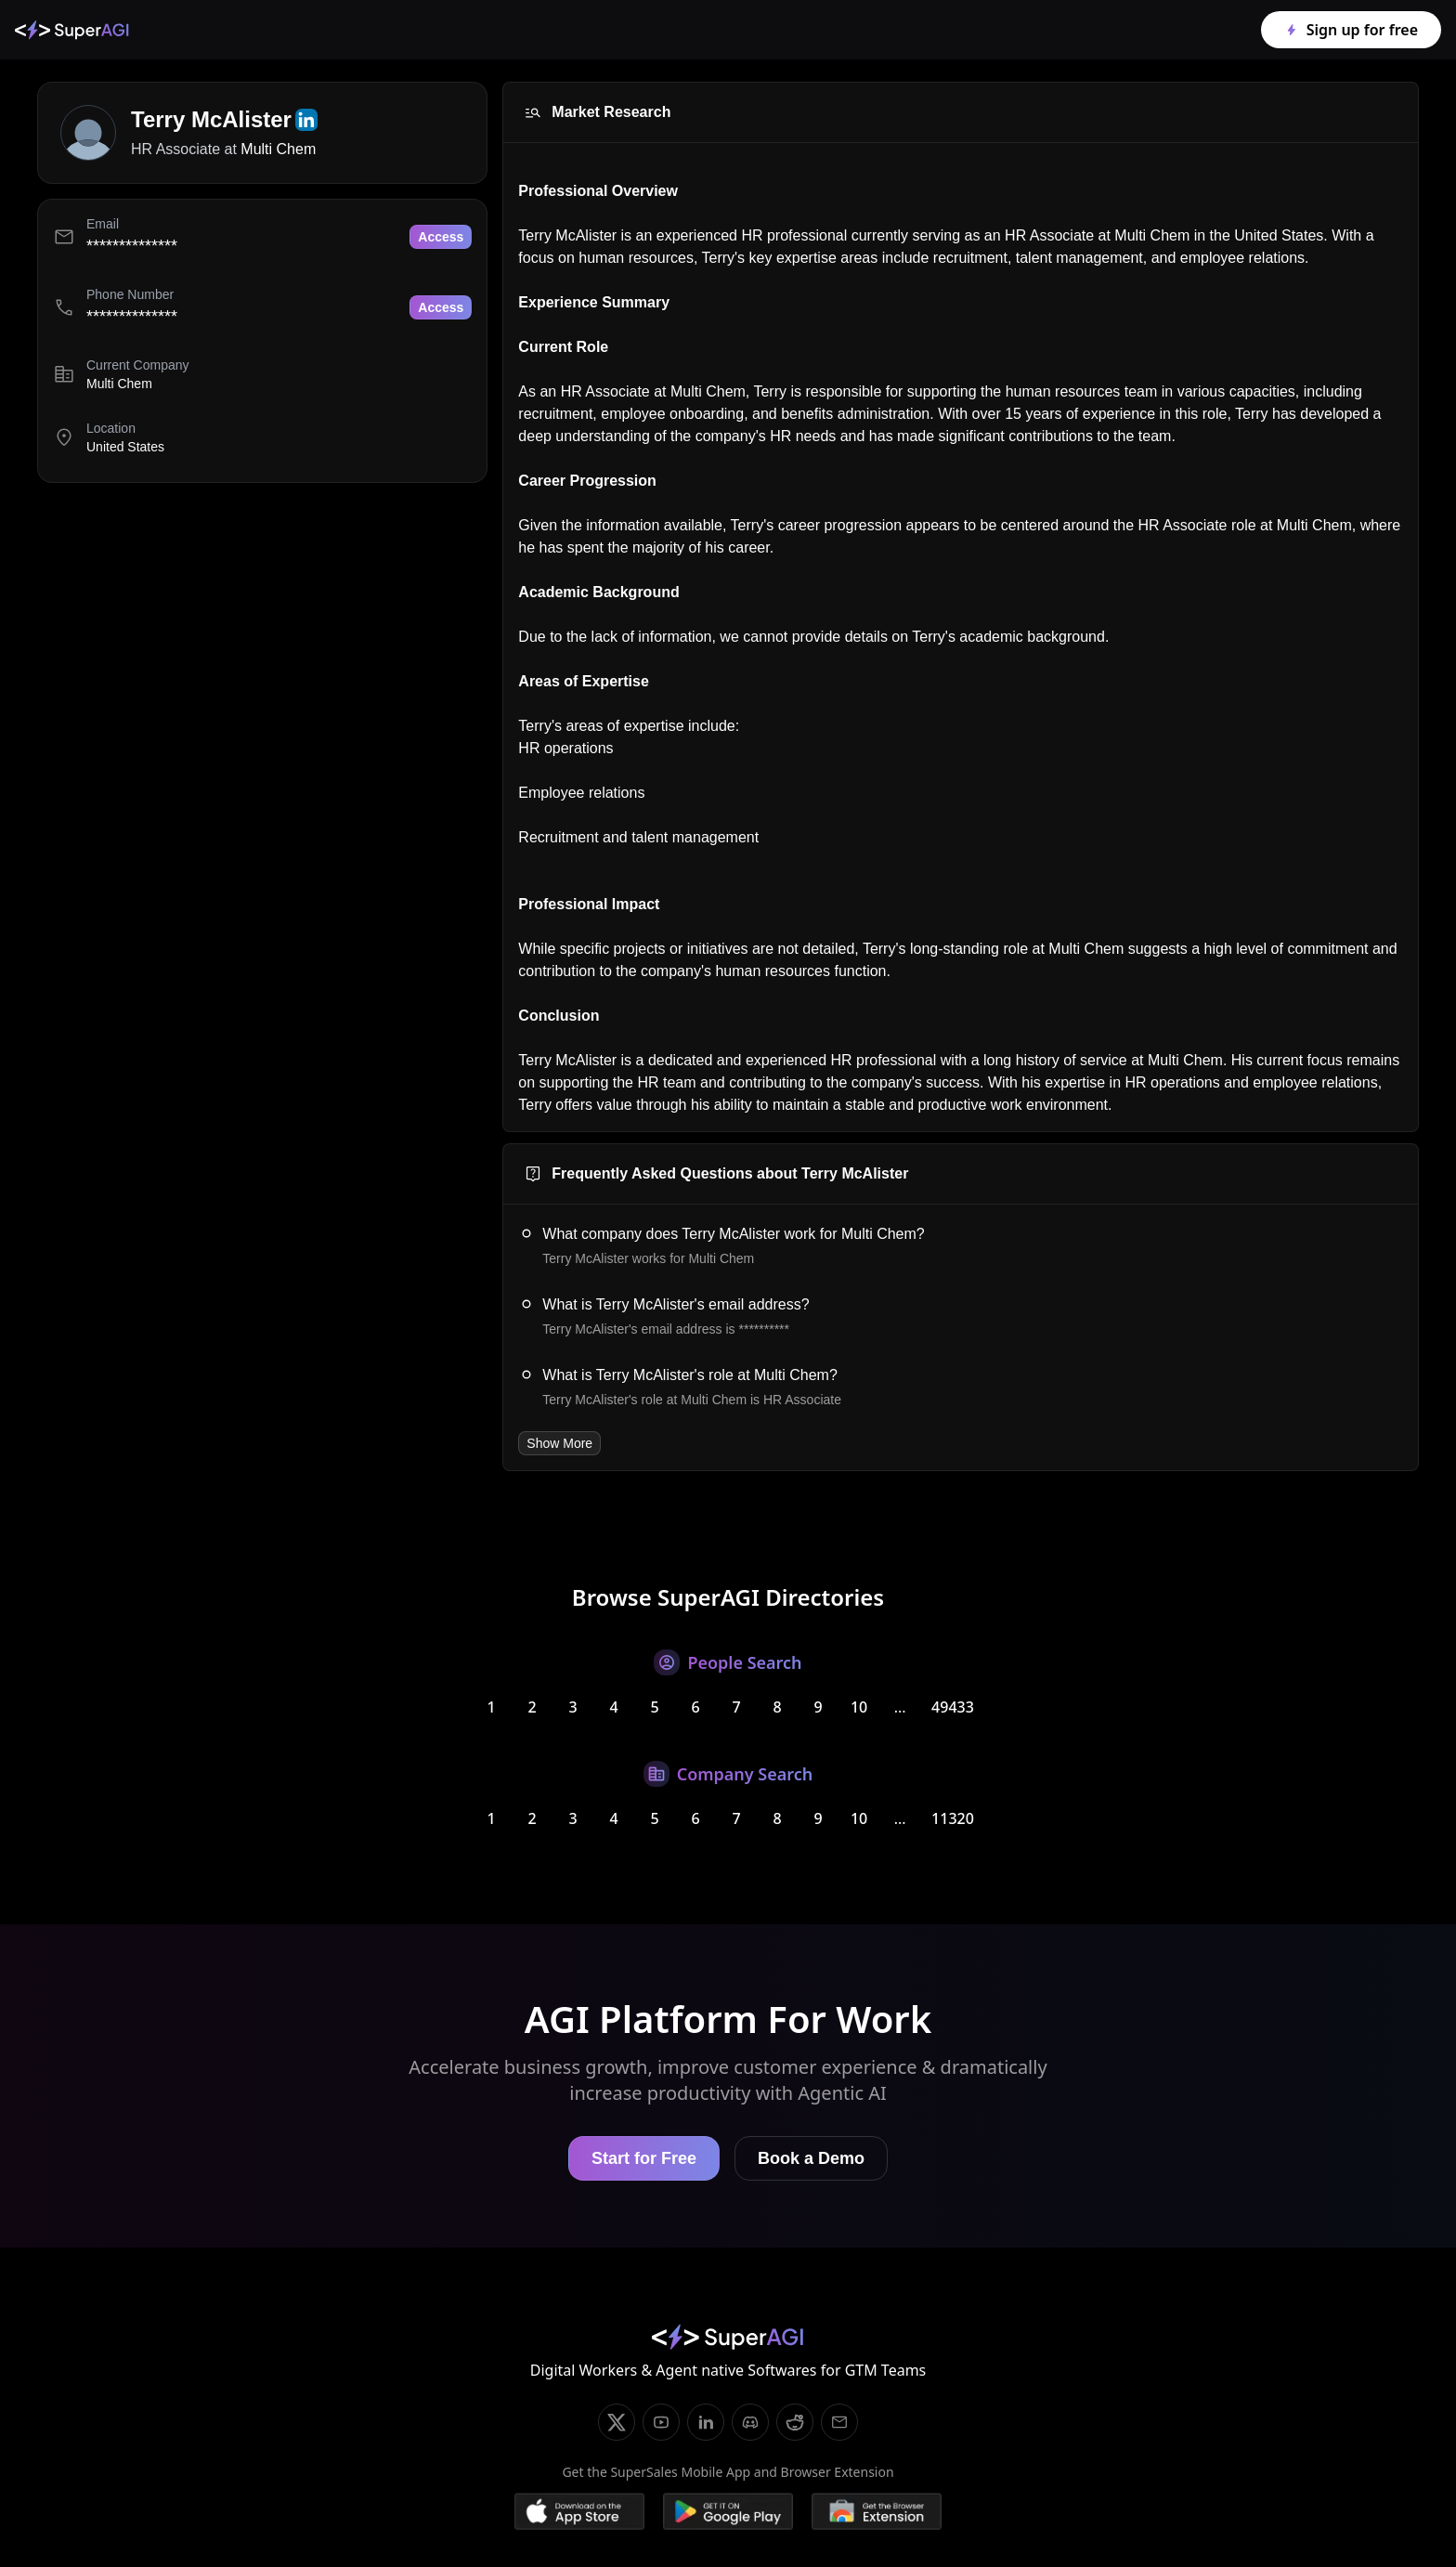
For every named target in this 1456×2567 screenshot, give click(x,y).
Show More (559, 1443)
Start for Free (644, 2158)
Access (440, 236)
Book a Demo (811, 2158)
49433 (952, 1707)
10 (859, 1707)
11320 (952, 1818)
